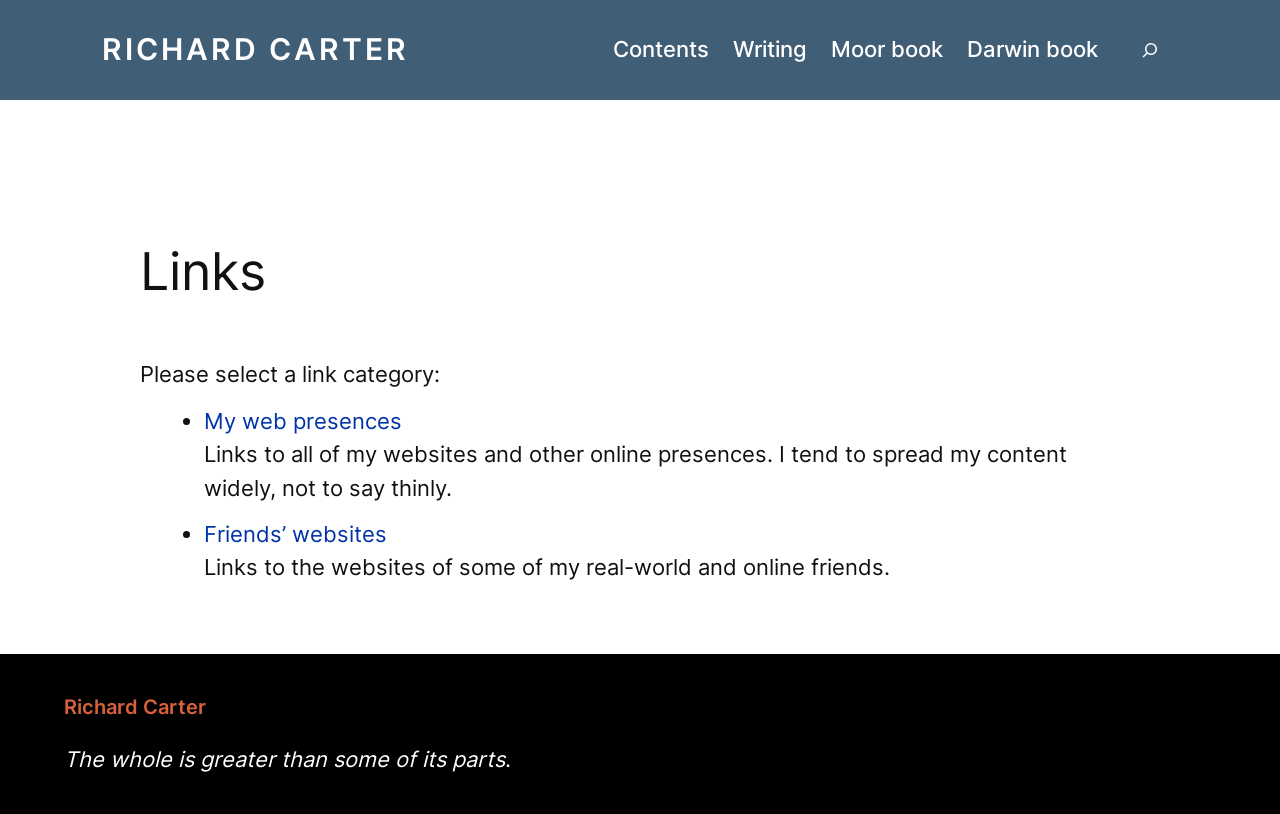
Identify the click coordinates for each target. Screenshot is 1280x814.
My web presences (303, 421)
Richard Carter (255, 49)
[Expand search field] (1150, 49)
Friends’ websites (295, 534)
